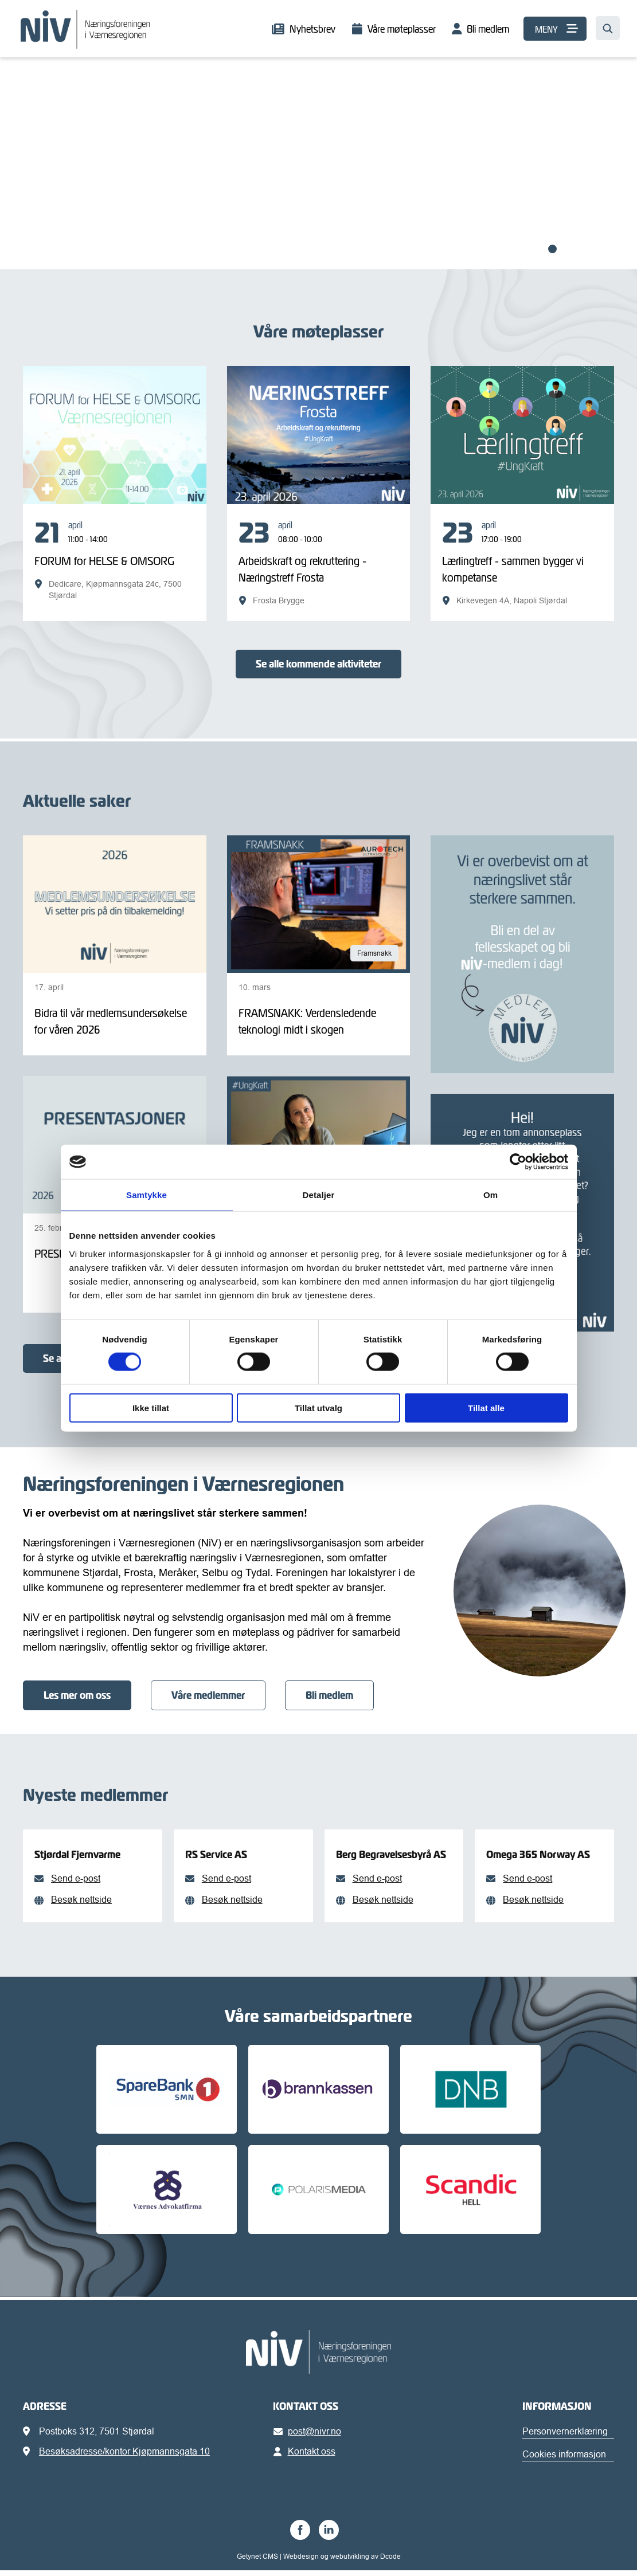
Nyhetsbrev (312, 29)
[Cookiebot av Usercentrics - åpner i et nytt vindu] (518, 1162)
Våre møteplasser (402, 29)
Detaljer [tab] (319, 1195)
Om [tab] (490, 1195)
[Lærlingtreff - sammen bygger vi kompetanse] (522, 563)
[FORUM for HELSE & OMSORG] (114, 560)
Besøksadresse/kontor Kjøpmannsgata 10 (124, 2457)
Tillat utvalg (318, 1407)
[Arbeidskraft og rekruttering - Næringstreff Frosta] (319, 563)
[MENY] (555, 29)
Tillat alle (486, 1407)
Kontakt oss (306, 2457)
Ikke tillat (150, 1407)
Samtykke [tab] (146, 1195)
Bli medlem (488, 29)
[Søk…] (608, 28)
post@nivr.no (309, 2437)
